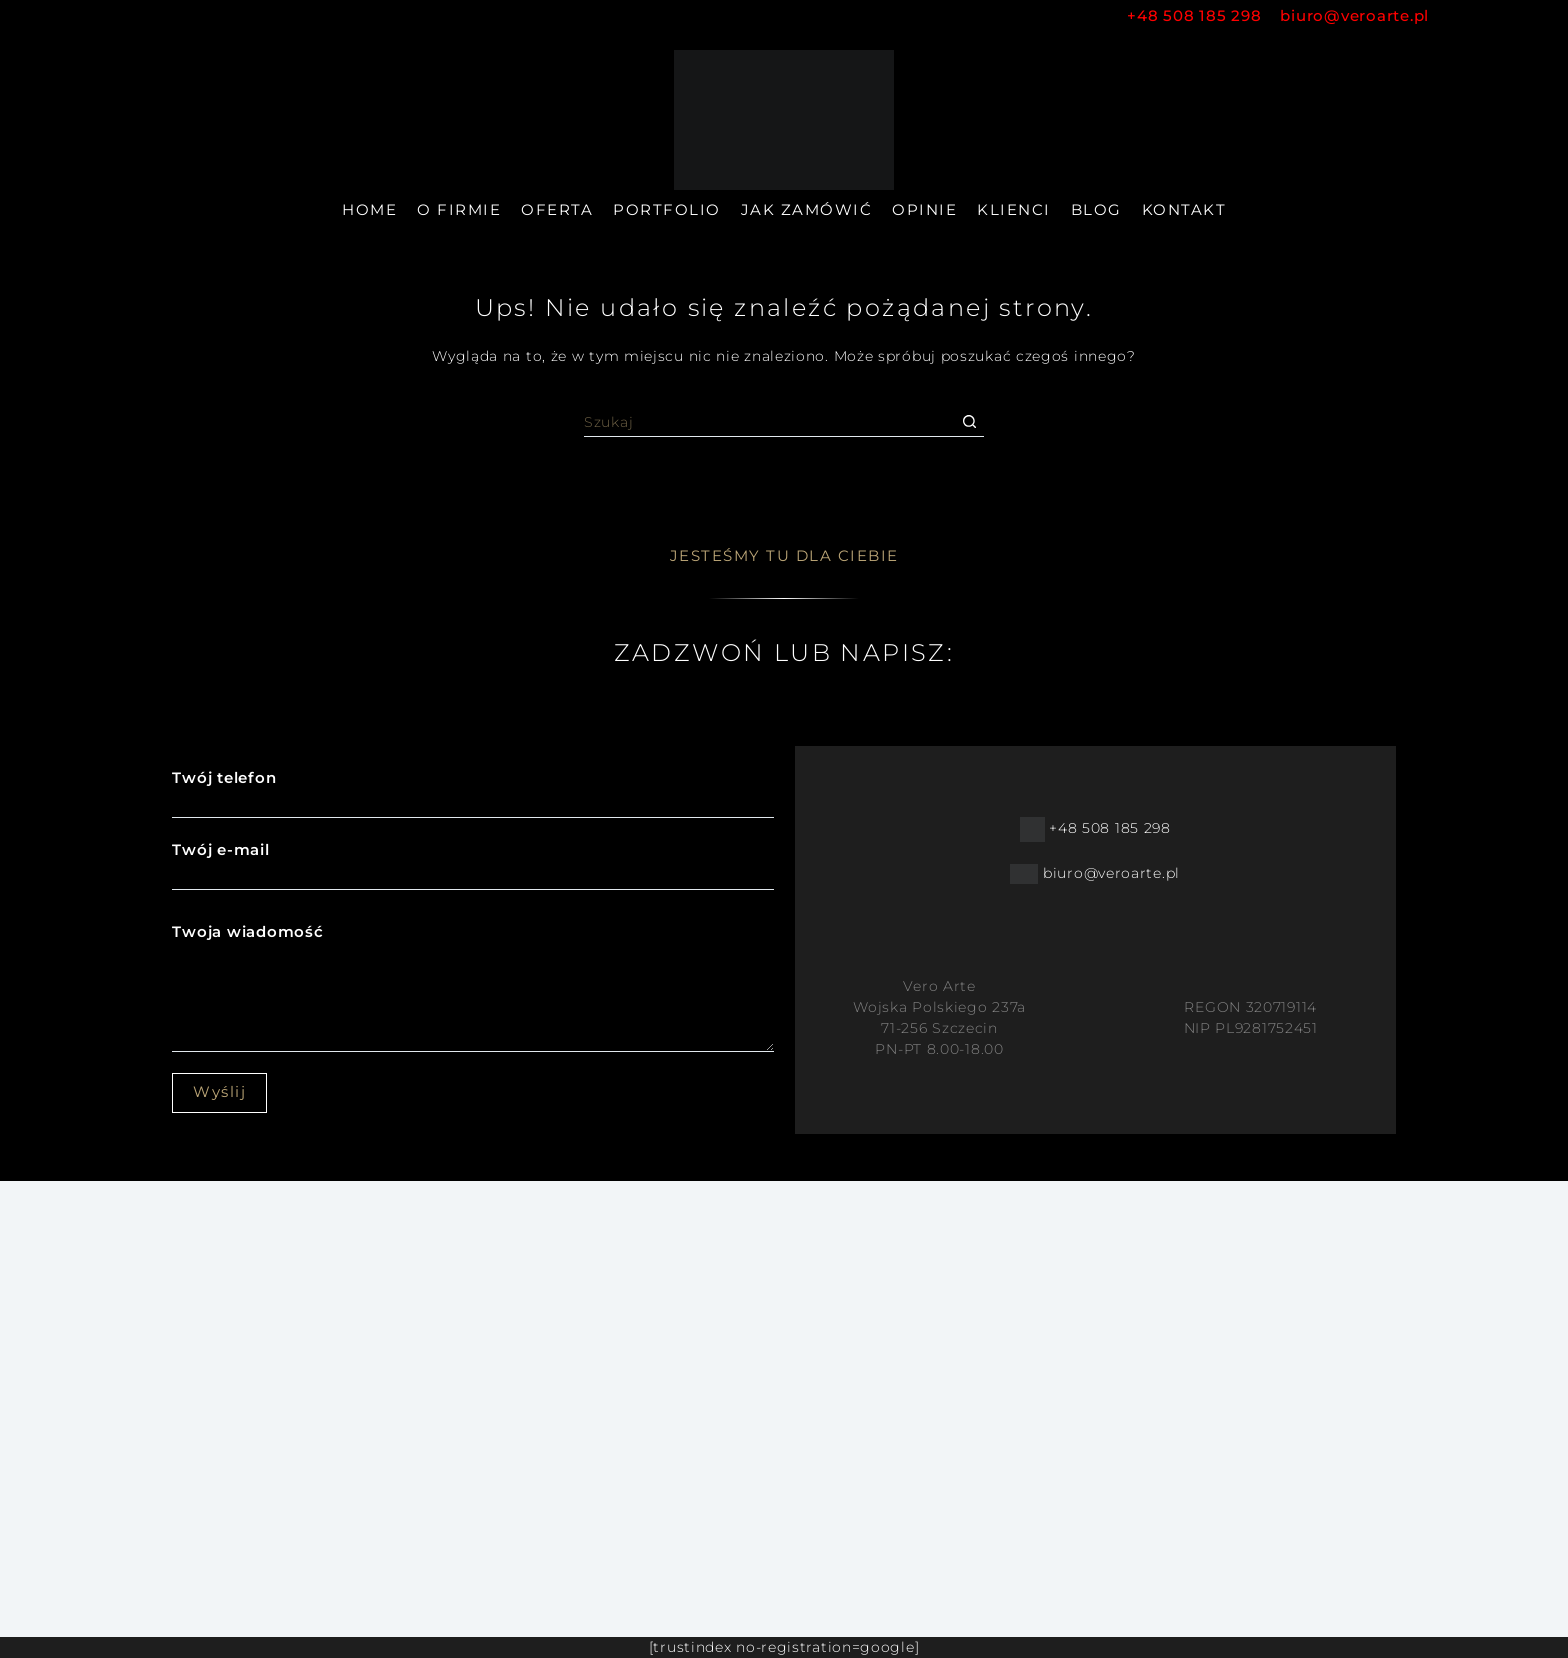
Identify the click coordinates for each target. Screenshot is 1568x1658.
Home (369, 209)
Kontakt (1184, 209)
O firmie (459, 209)
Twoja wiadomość (472, 987)
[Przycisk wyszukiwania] (969, 422)
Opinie (924, 209)
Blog (1096, 209)
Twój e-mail (472, 862)
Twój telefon (472, 790)
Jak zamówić (807, 209)
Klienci (1014, 209)
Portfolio (667, 209)
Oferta (557, 209)
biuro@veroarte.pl (1354, 15)
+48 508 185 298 (1203, 15)
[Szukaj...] (769, 422)
